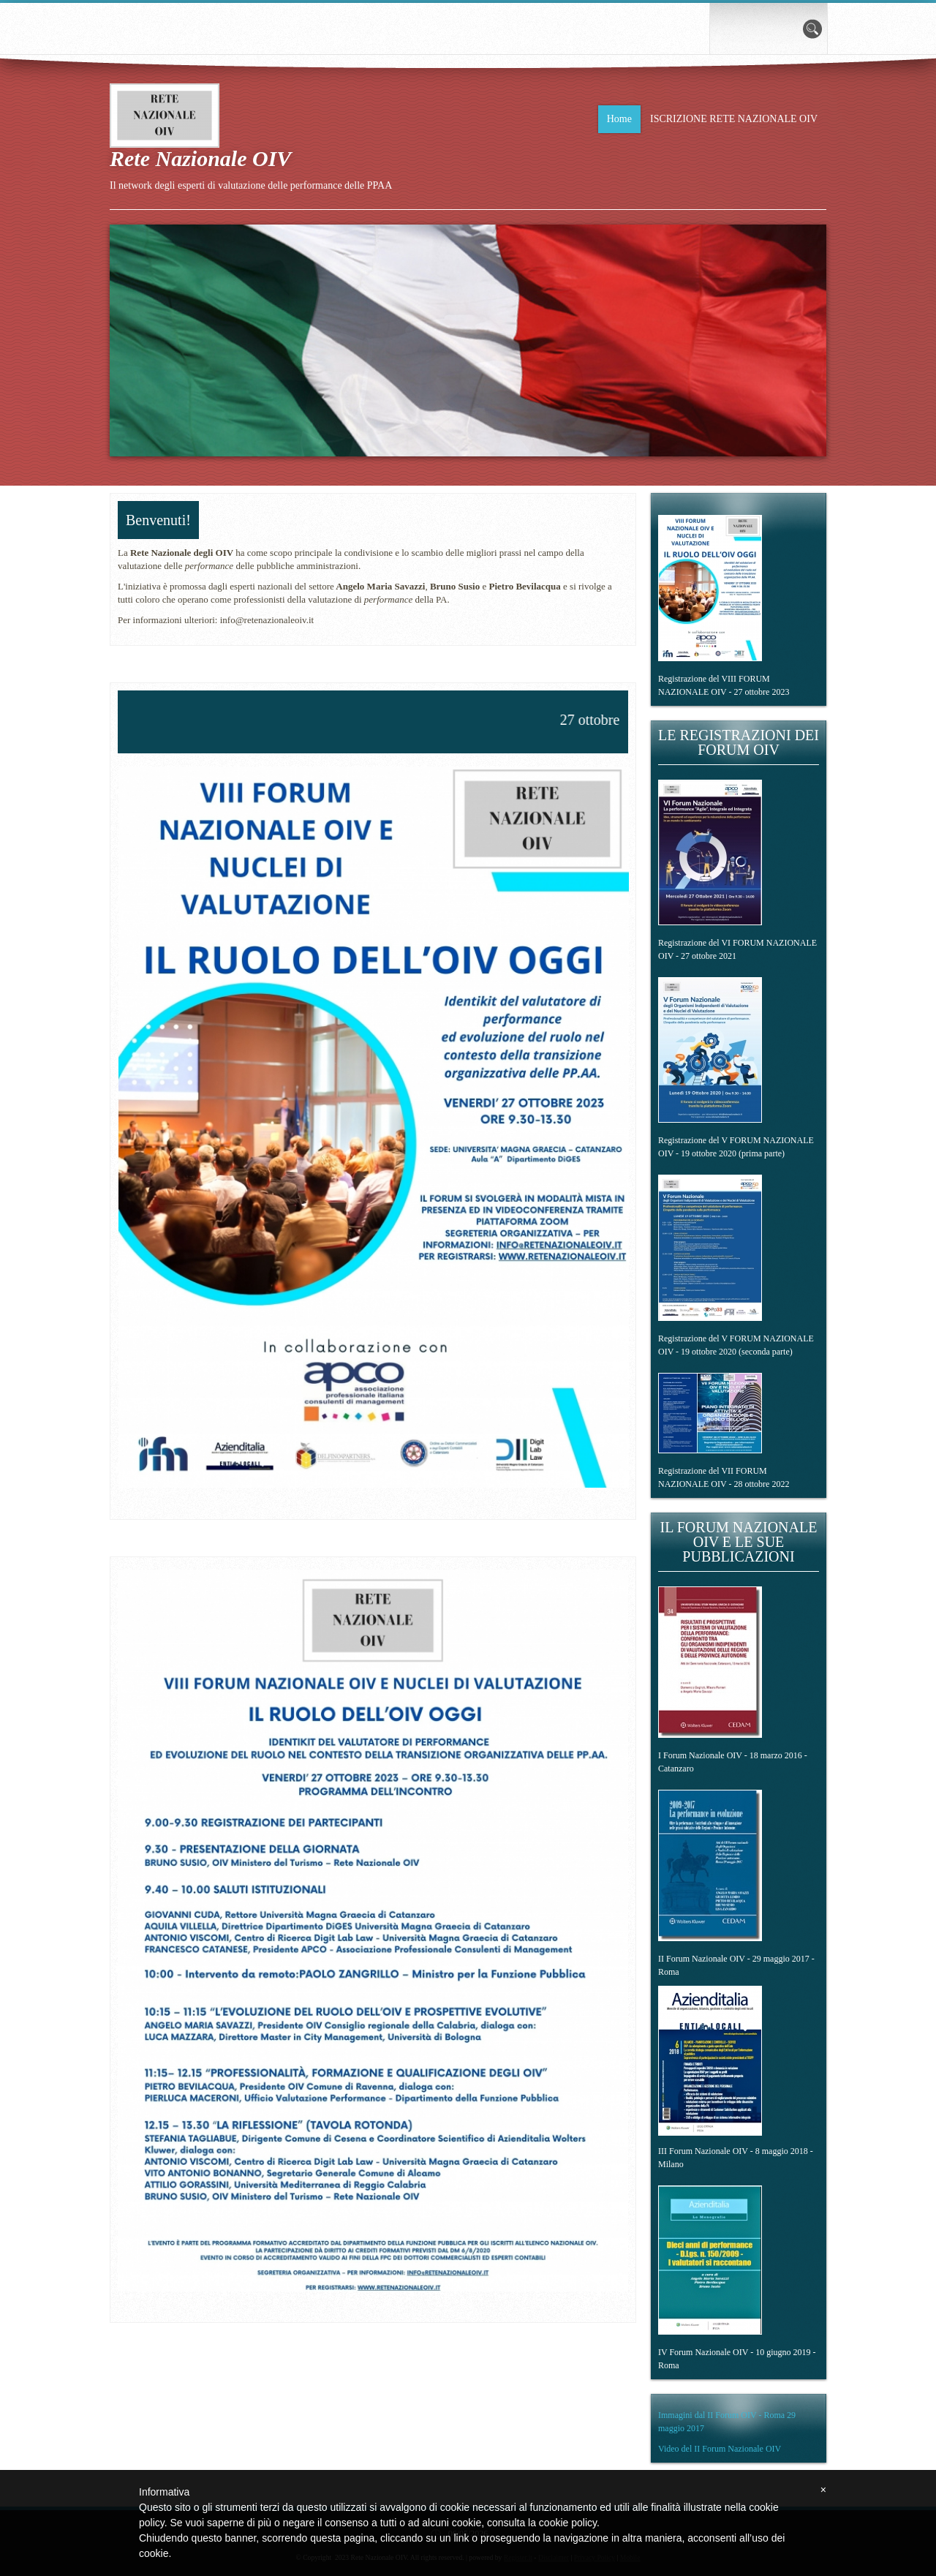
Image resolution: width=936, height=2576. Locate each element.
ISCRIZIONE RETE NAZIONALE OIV (734, 118)
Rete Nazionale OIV (200, 158)
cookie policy (568, 2522)
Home (619, 118)
